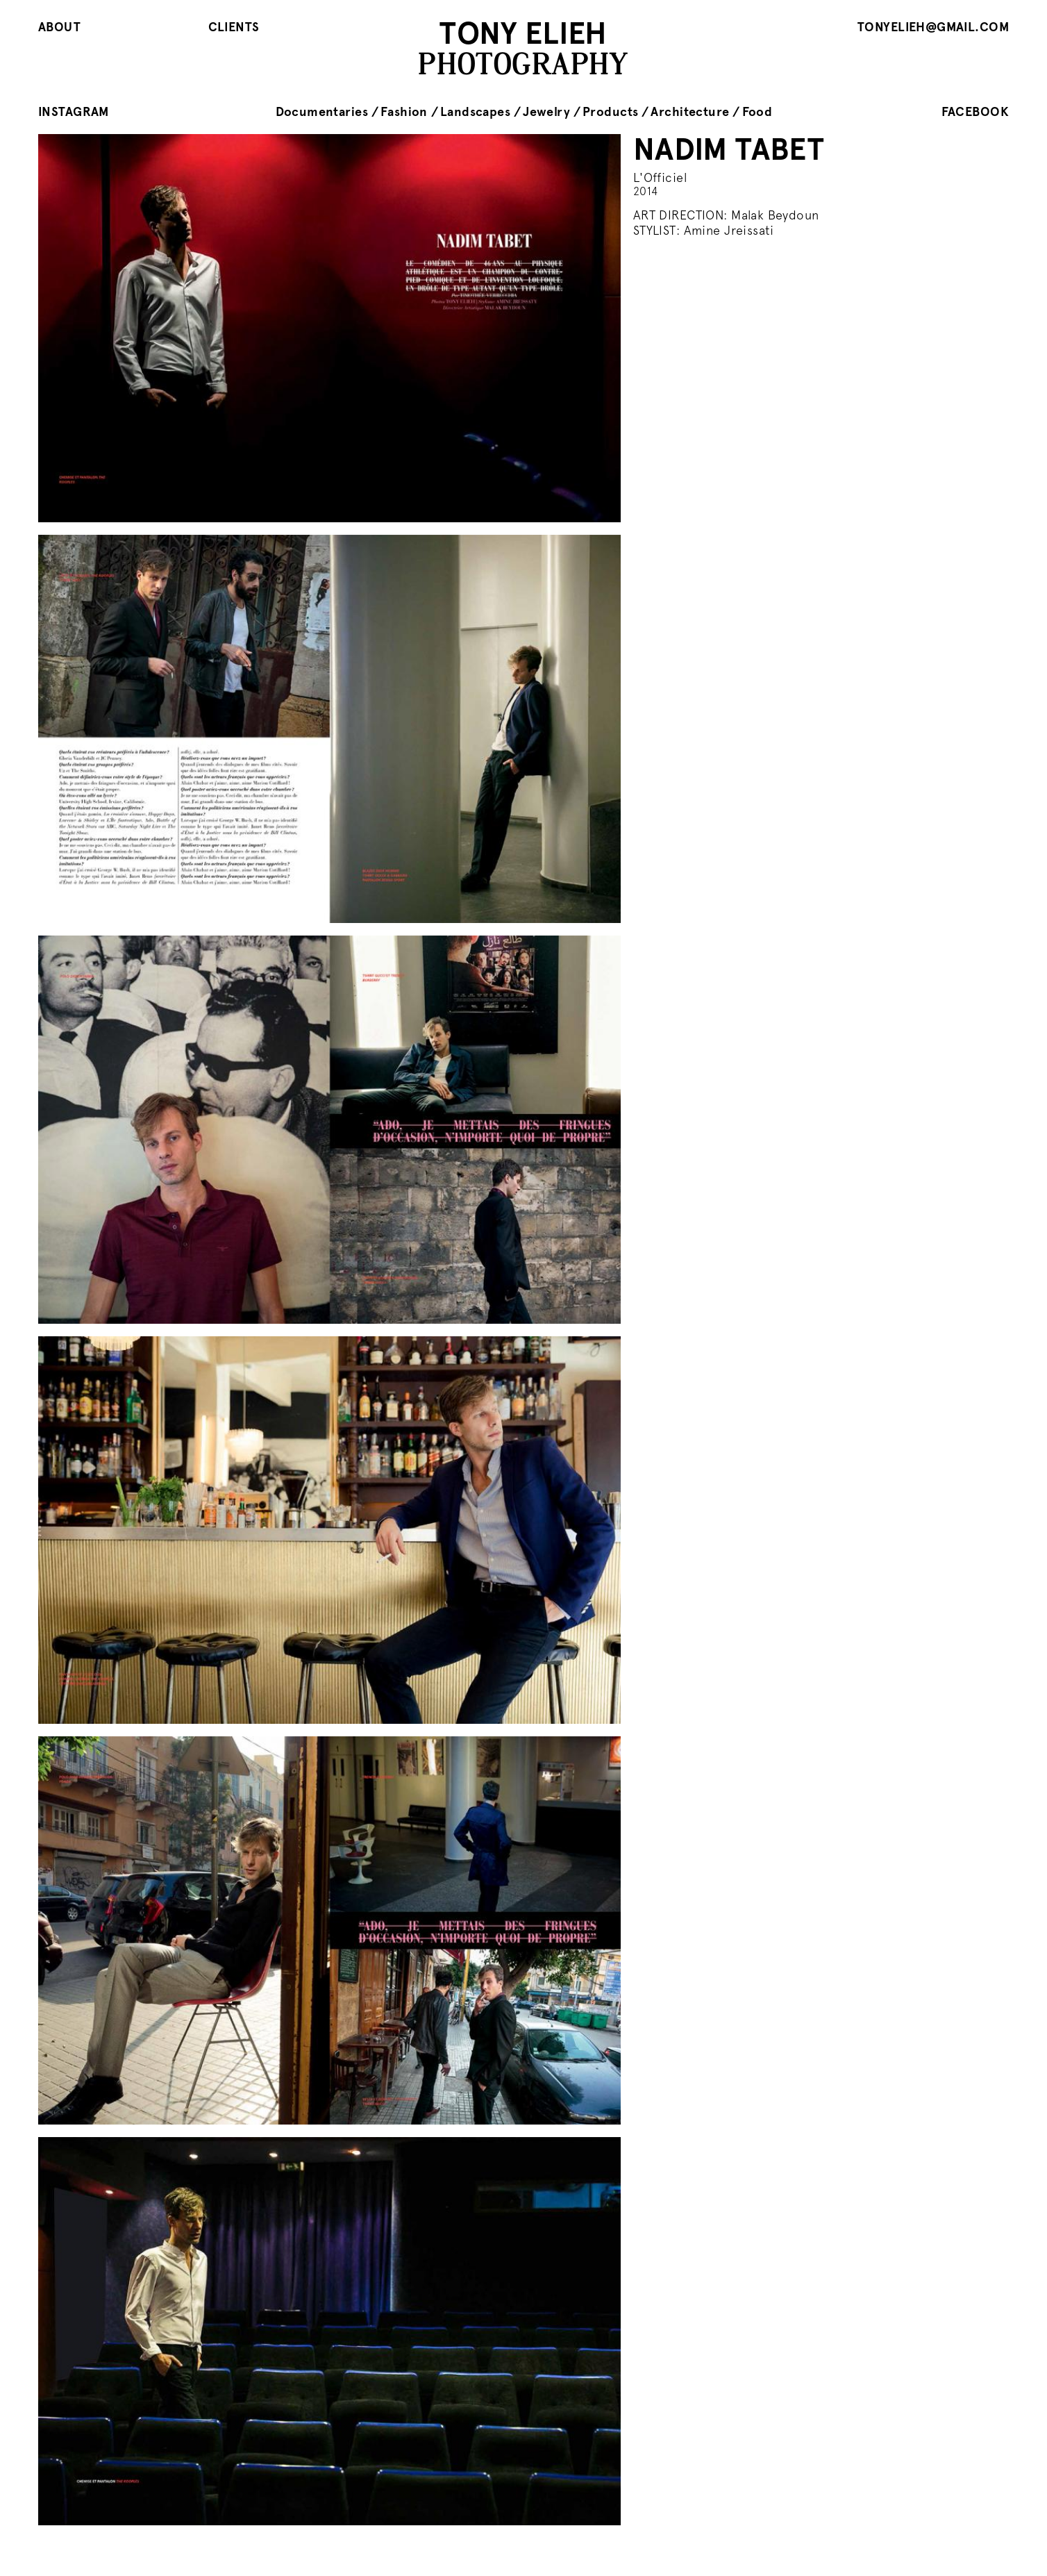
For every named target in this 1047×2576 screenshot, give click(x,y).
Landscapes (475, 111)
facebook (975, 111)
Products (610, 111)
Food (757, 111)
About (59, 26)
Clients (234, 26)
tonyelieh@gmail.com (933, 26)
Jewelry (546, 111)
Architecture (690, 111)
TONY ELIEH (523, 33)
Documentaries (322, 111)
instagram (73, 111)
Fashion (404, 111)
